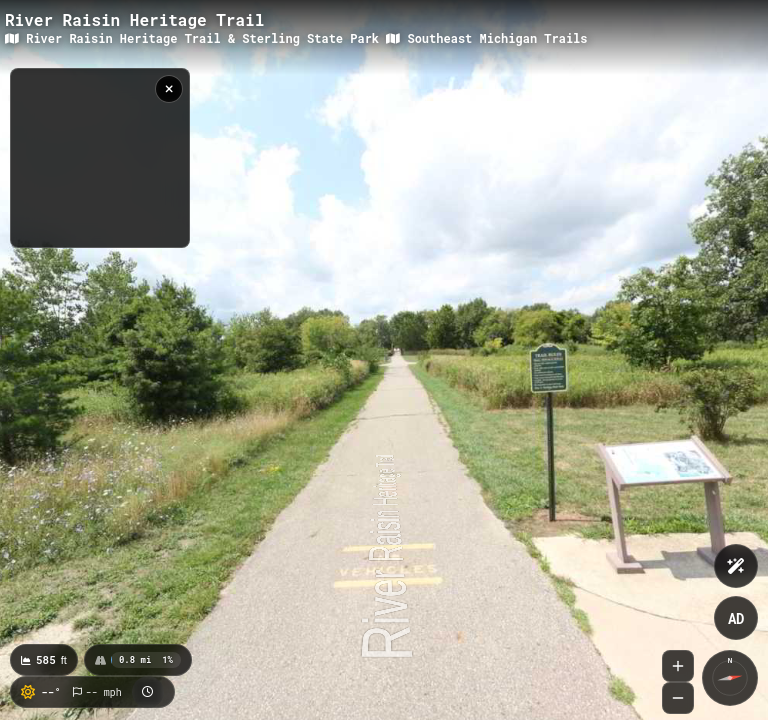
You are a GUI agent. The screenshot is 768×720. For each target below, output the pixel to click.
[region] (100, 158)
